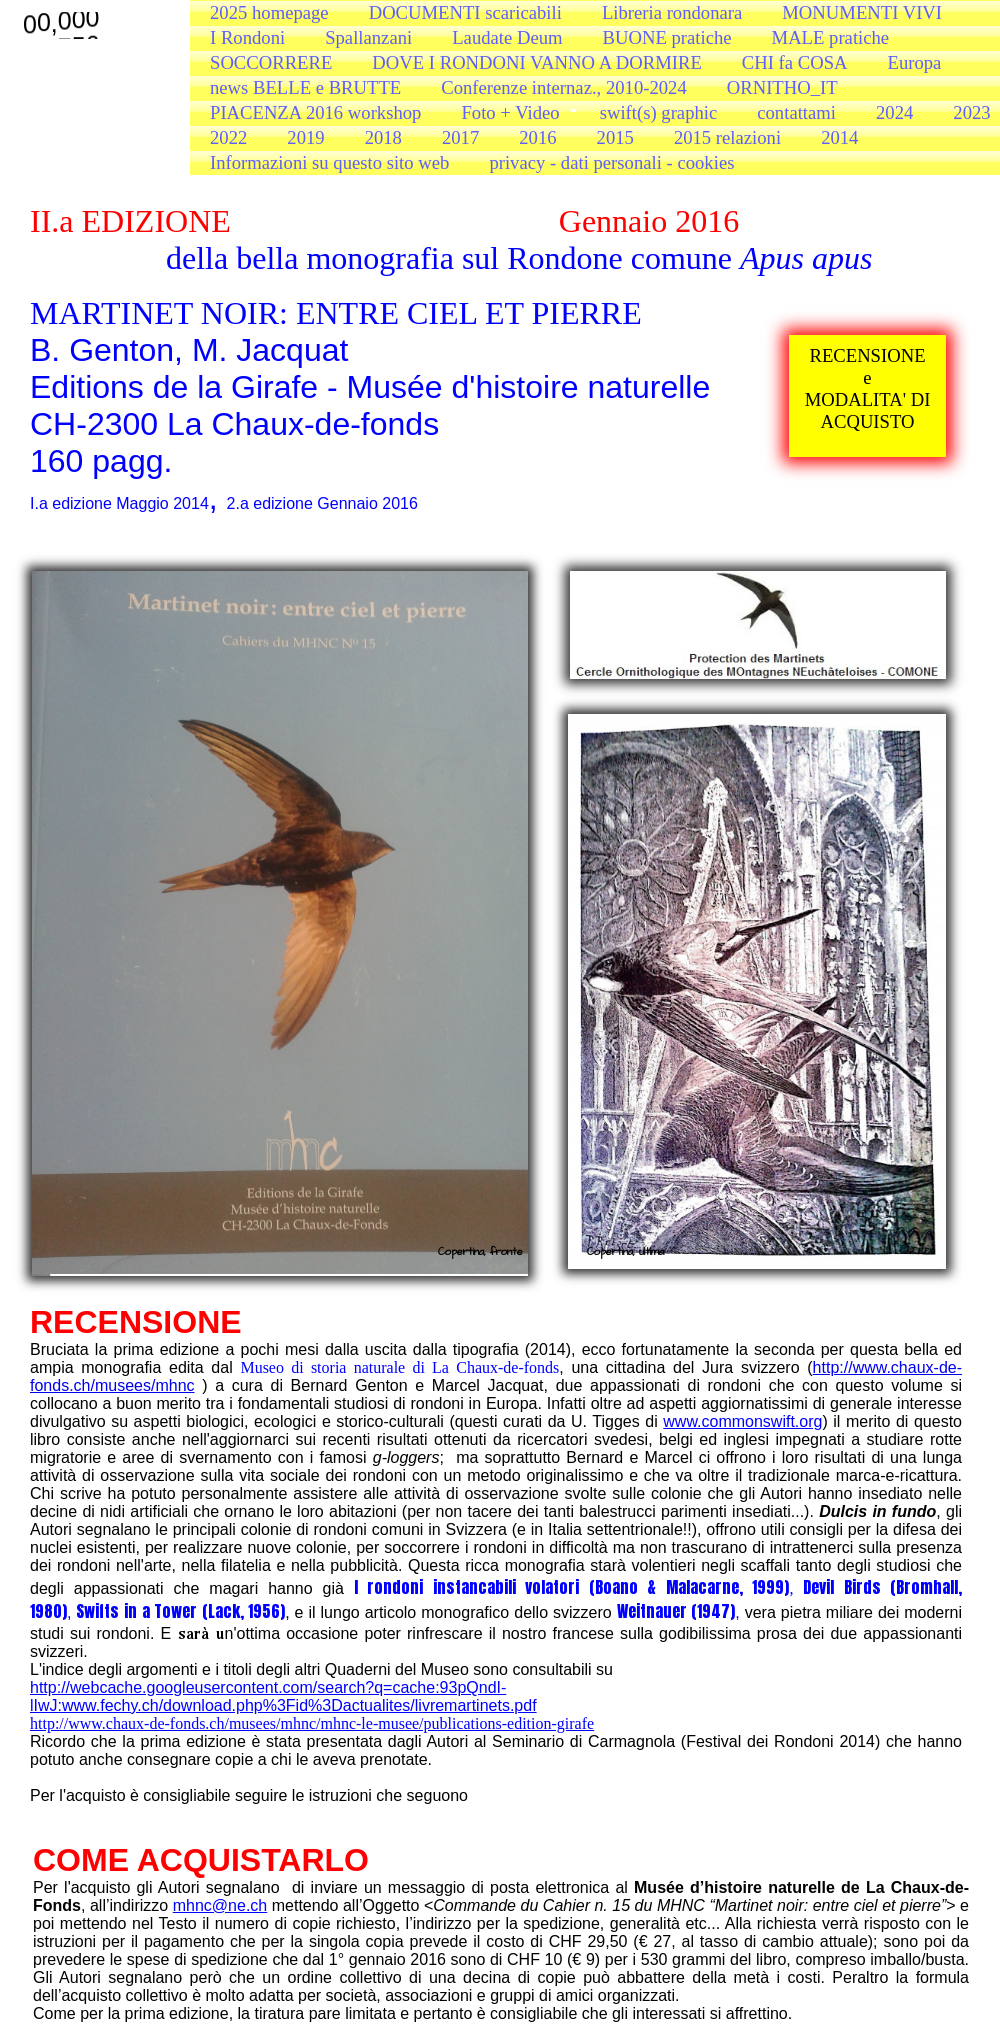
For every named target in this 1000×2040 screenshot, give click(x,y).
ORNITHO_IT (782, 87)
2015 (615, 137)
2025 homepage (269, 12)
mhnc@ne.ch (220, 1905)
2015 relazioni (727, 137)
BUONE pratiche (667, 37)
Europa (915, 62)
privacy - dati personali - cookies (611, 162)
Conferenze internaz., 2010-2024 (564, 87)
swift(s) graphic (659, 112)
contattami (796, 112)
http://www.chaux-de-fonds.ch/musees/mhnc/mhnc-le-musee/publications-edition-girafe (312, 1723)
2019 (305, 137)
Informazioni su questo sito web (329, 162)
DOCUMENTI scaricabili (465, 12)
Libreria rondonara (672, 12)
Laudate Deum (507, 37)
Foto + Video (510, 112)
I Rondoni (247, 37)
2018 (383, 137)
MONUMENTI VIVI (862, 12)
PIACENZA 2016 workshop (315, 112)
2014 (839, 137)
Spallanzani (368, 37)
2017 (460, 137)
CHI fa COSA (795, 62)
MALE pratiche (831, 37)
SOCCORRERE (271, 62)
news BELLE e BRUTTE (305, 87)
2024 (894, 112)
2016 (537, 137)
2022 (228, 137)
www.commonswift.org (742, 1421)
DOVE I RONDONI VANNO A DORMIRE (536, 62)
